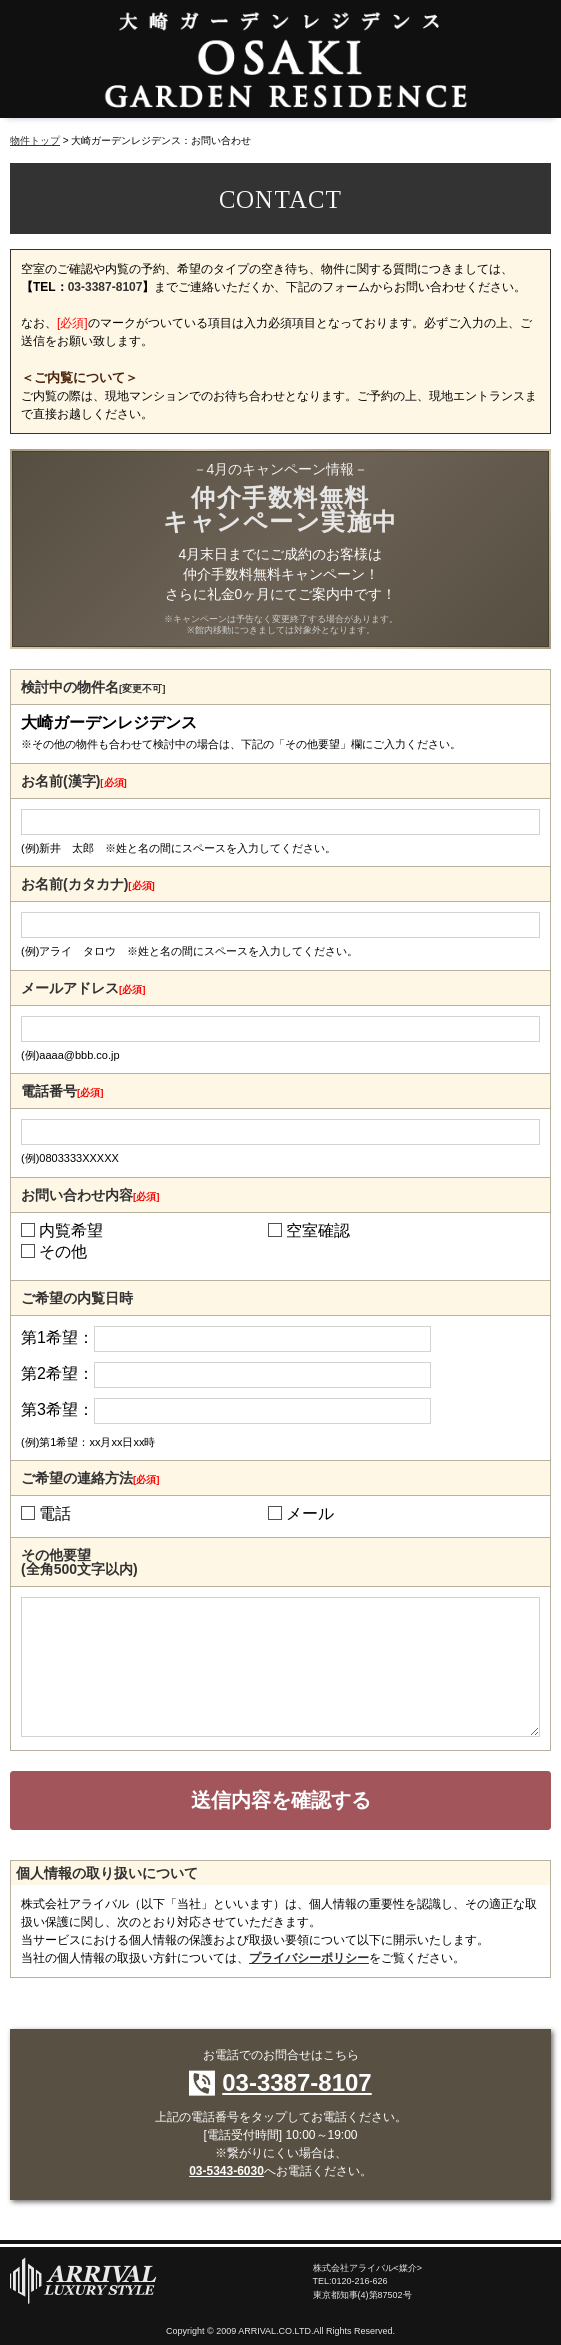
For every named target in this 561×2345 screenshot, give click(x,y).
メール (310, 1514)
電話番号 (62, 1091)
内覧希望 (71, 1231)
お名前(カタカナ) (88, 884)
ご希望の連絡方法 (90, 1478)
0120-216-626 (360, 2281)
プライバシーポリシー (309, 1958)
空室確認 (318, 1231)
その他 (63, 1252)
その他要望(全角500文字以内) (79, 1562)
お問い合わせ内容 (90, 1195)
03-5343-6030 (226, 2171)
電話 (55, 1514)
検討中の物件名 (93, 687)
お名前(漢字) (74, 781)
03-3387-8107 (105, 287)
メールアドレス (83, 988)
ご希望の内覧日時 (77, 1298)
